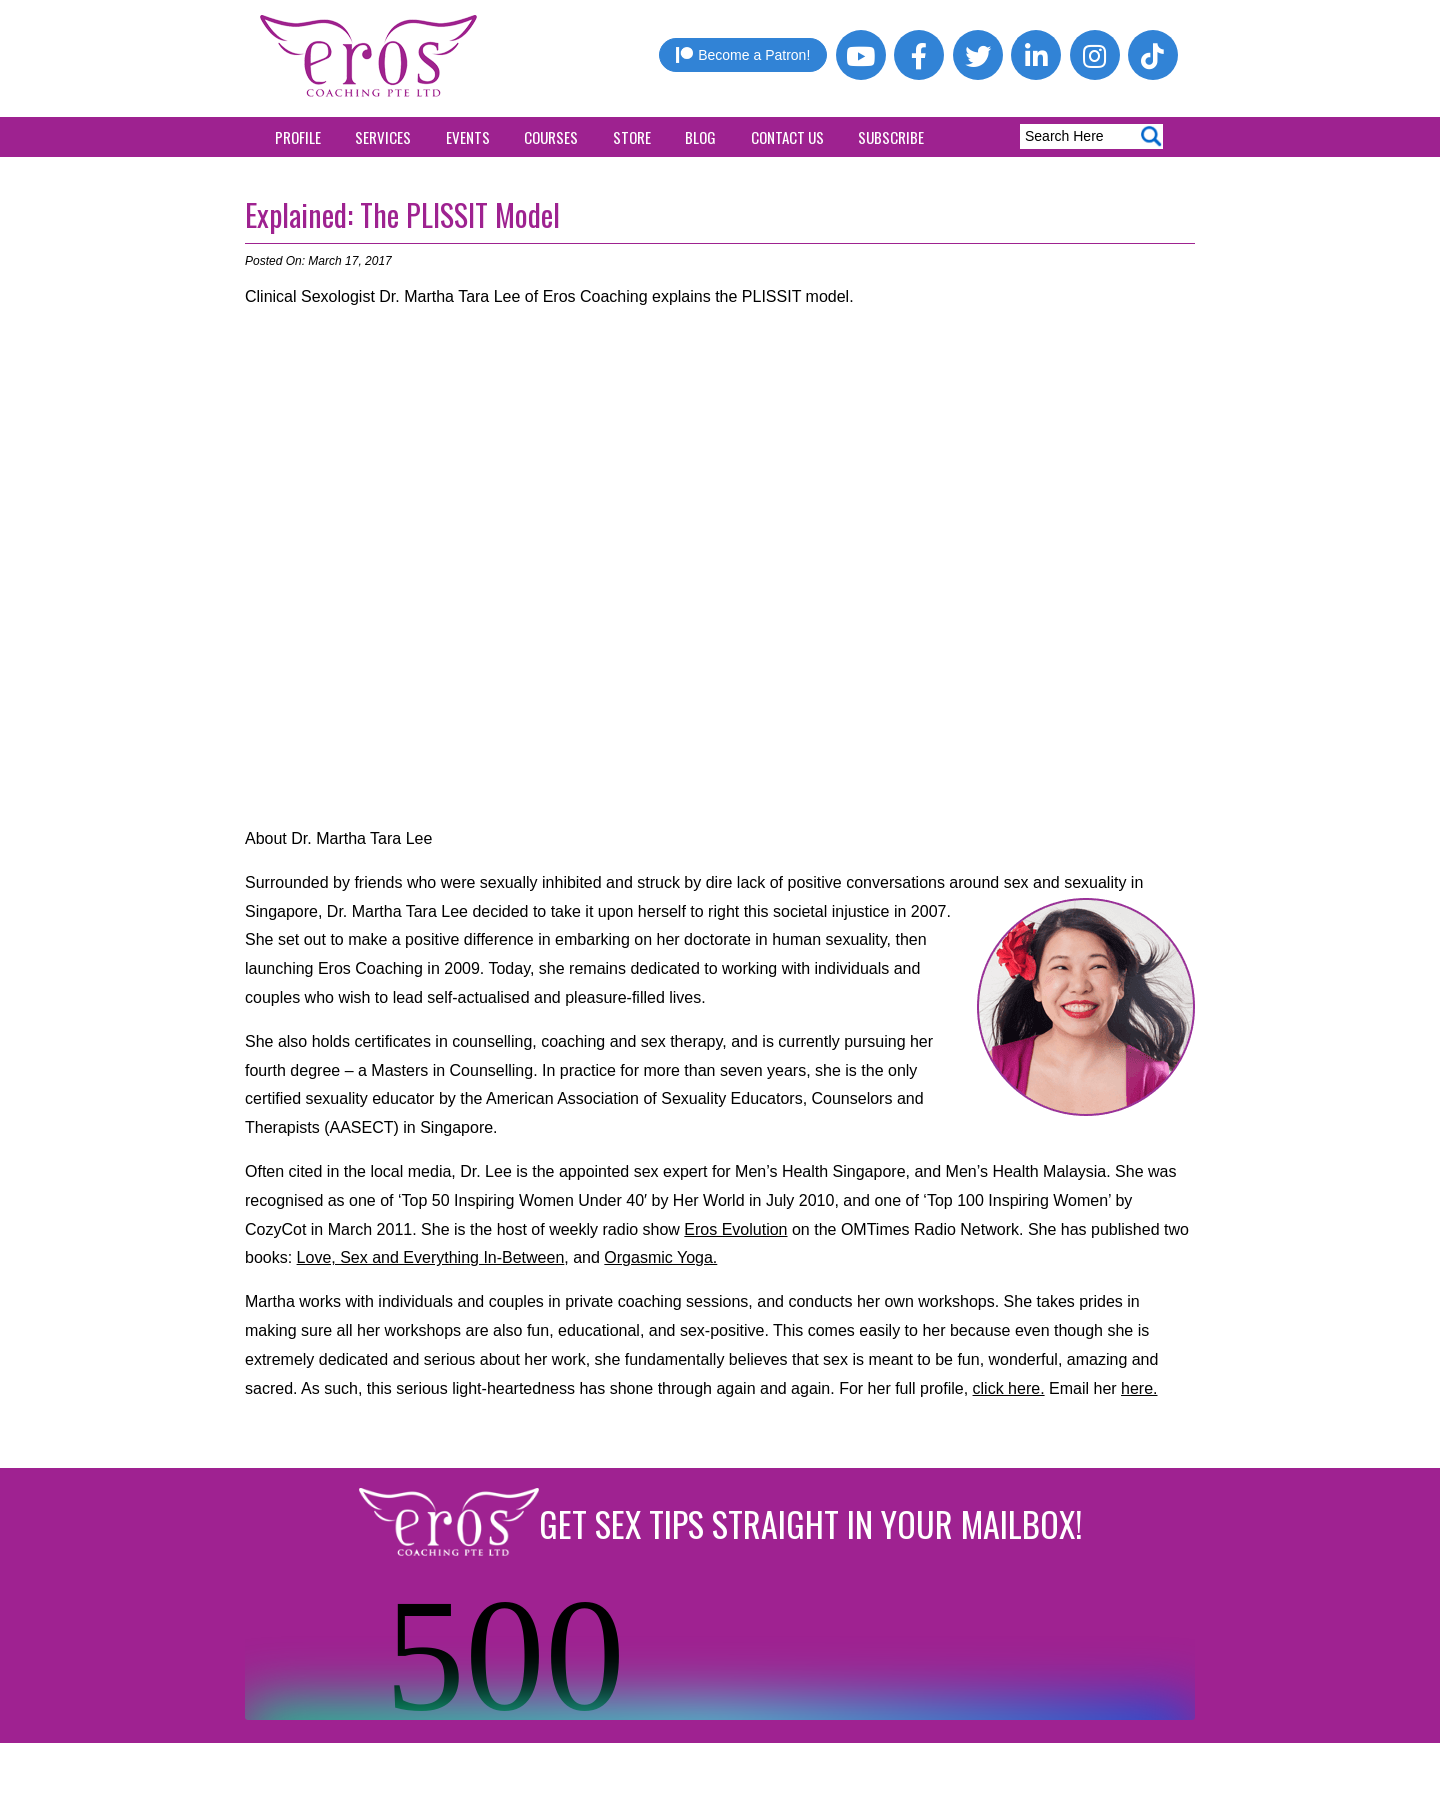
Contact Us (787, 137)
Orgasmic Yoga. (660, 1257)
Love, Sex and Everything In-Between (431, 1257)
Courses (551, 137)
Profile (298, 137)
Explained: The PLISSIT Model (402, 214)
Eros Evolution (735, 1229)
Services (383, 137)
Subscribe (891, 137)
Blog (700, 137)
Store (632, 137)
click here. (1009, 1388)
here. (1139, 1388)
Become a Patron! (743, 55)
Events (468, 137)
